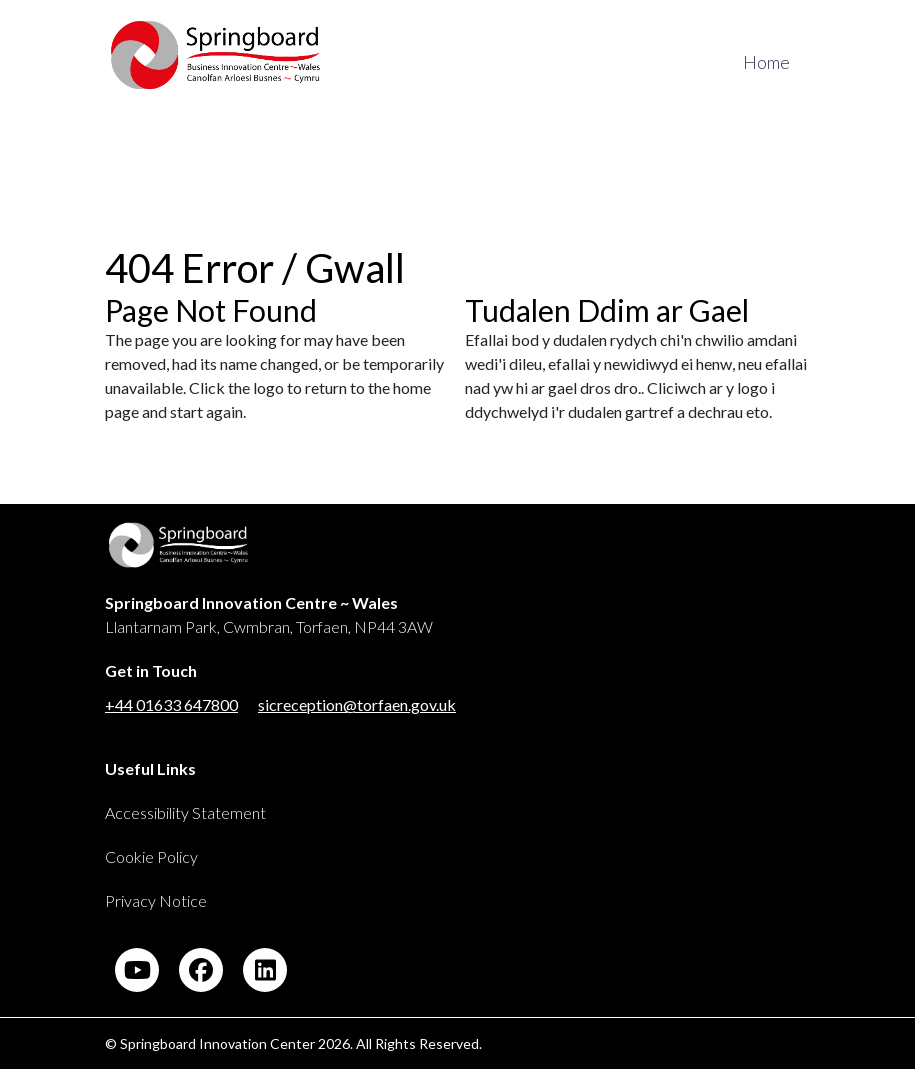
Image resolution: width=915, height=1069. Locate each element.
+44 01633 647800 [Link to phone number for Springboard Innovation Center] (171, 704)
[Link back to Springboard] (397, 555)
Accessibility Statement (185, 812)
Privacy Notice (156, 900)
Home (766, 62)
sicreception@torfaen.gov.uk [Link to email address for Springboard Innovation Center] (357, 704)
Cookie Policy (151, 856)
